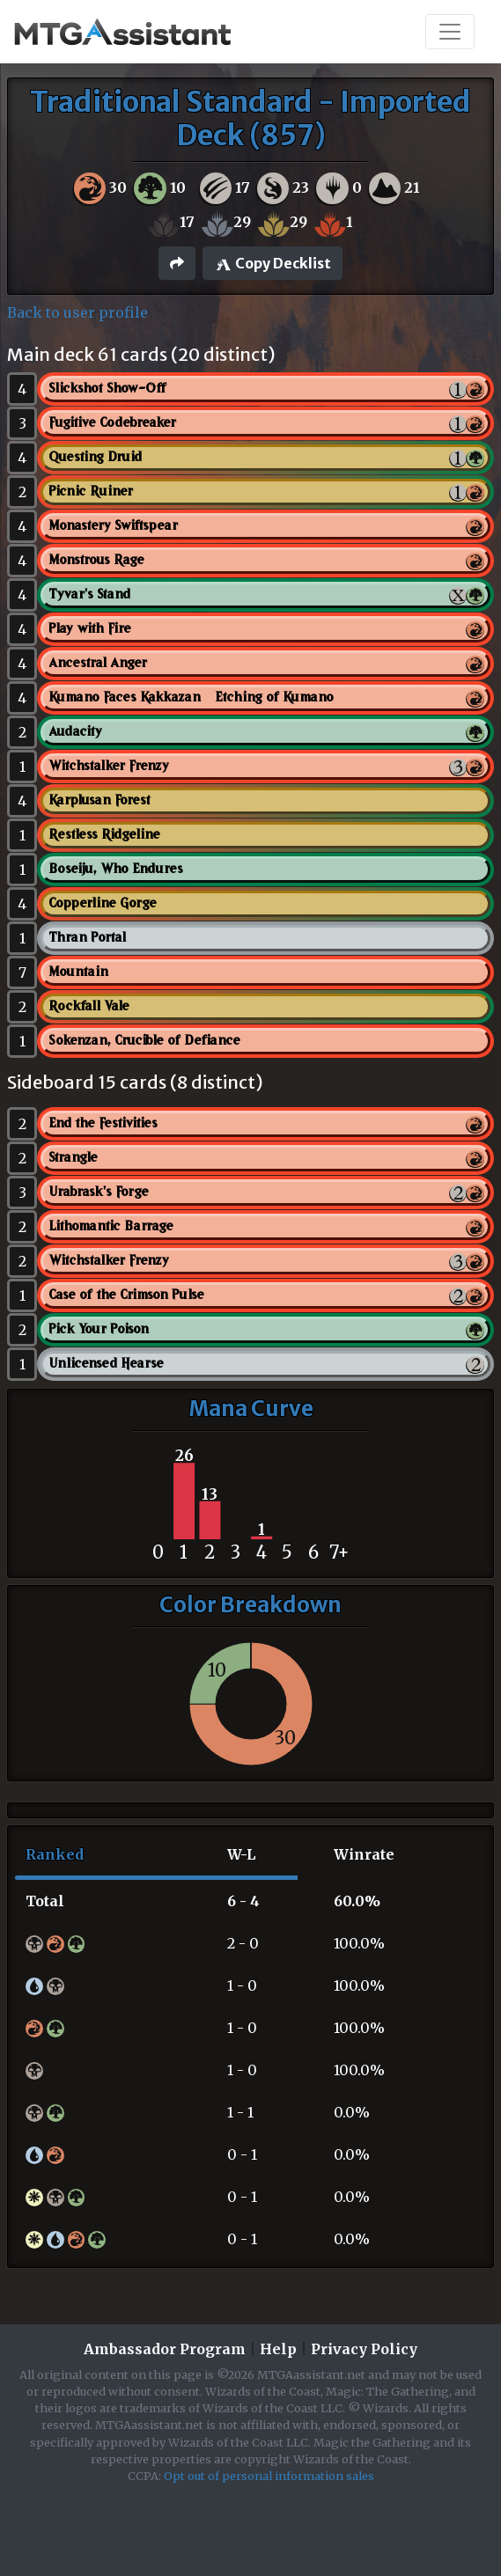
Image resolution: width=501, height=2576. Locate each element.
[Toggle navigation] (450, 31)
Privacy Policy (364, 2349)
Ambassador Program (165, 2349)
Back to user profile (77, 312)
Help (278, 2349)
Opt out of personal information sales (269, 2476)
